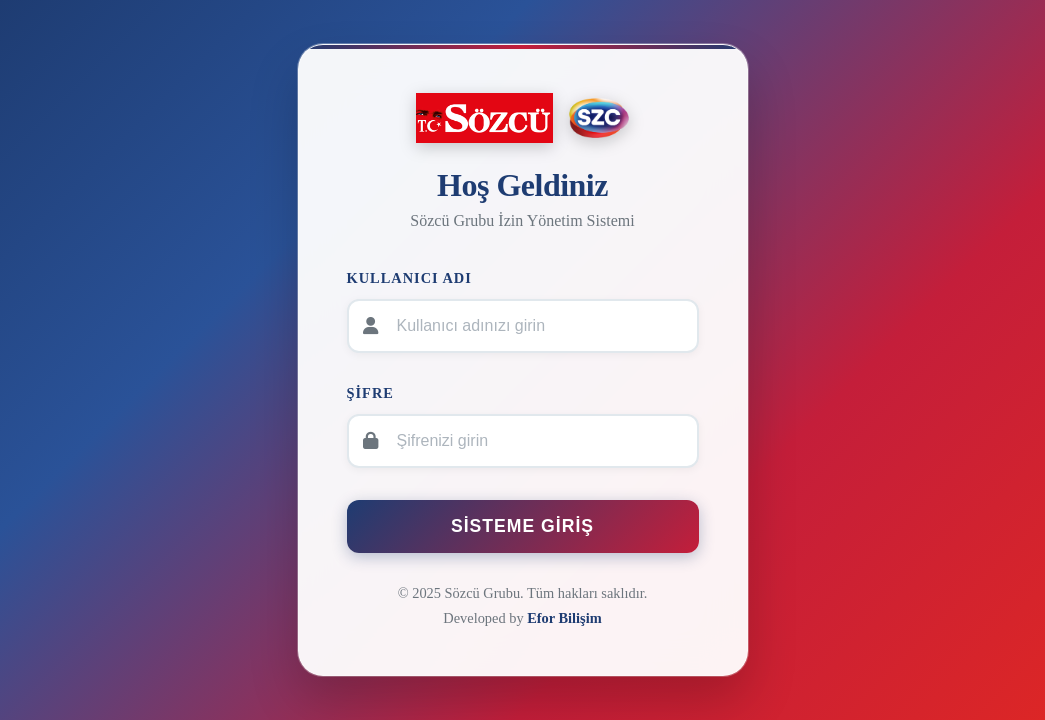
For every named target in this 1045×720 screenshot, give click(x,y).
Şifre (370, 393)
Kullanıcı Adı (409, 278)
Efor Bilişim (564, 618)
